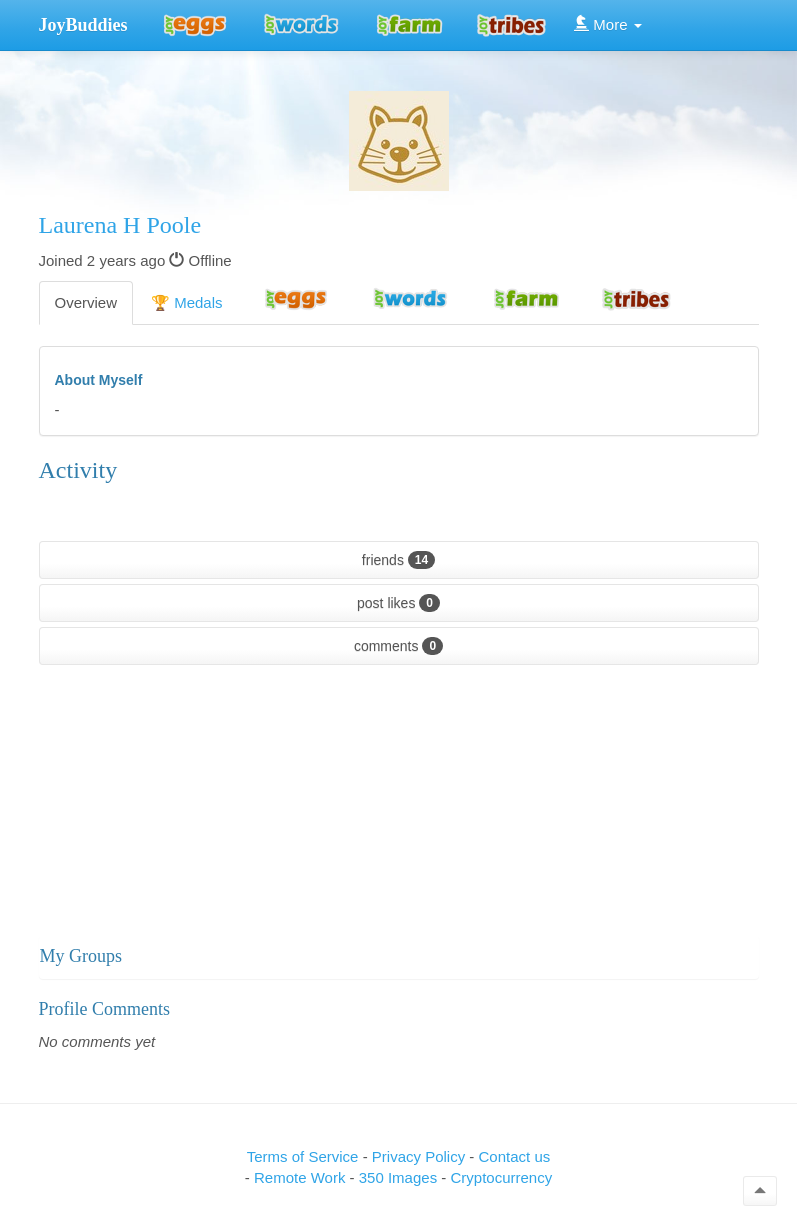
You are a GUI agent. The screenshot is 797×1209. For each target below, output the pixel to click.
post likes (398, 603)
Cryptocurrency (501, 1177)
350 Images (400, 1177)
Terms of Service (303, 1156)
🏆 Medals (187, 302)
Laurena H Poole (120, 225)
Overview (86, 302)
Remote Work (302, 1177)
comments (398, 646)
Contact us (515, 1156)
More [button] (608, 24)
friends (398, 560)
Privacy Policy (421, 1156)
